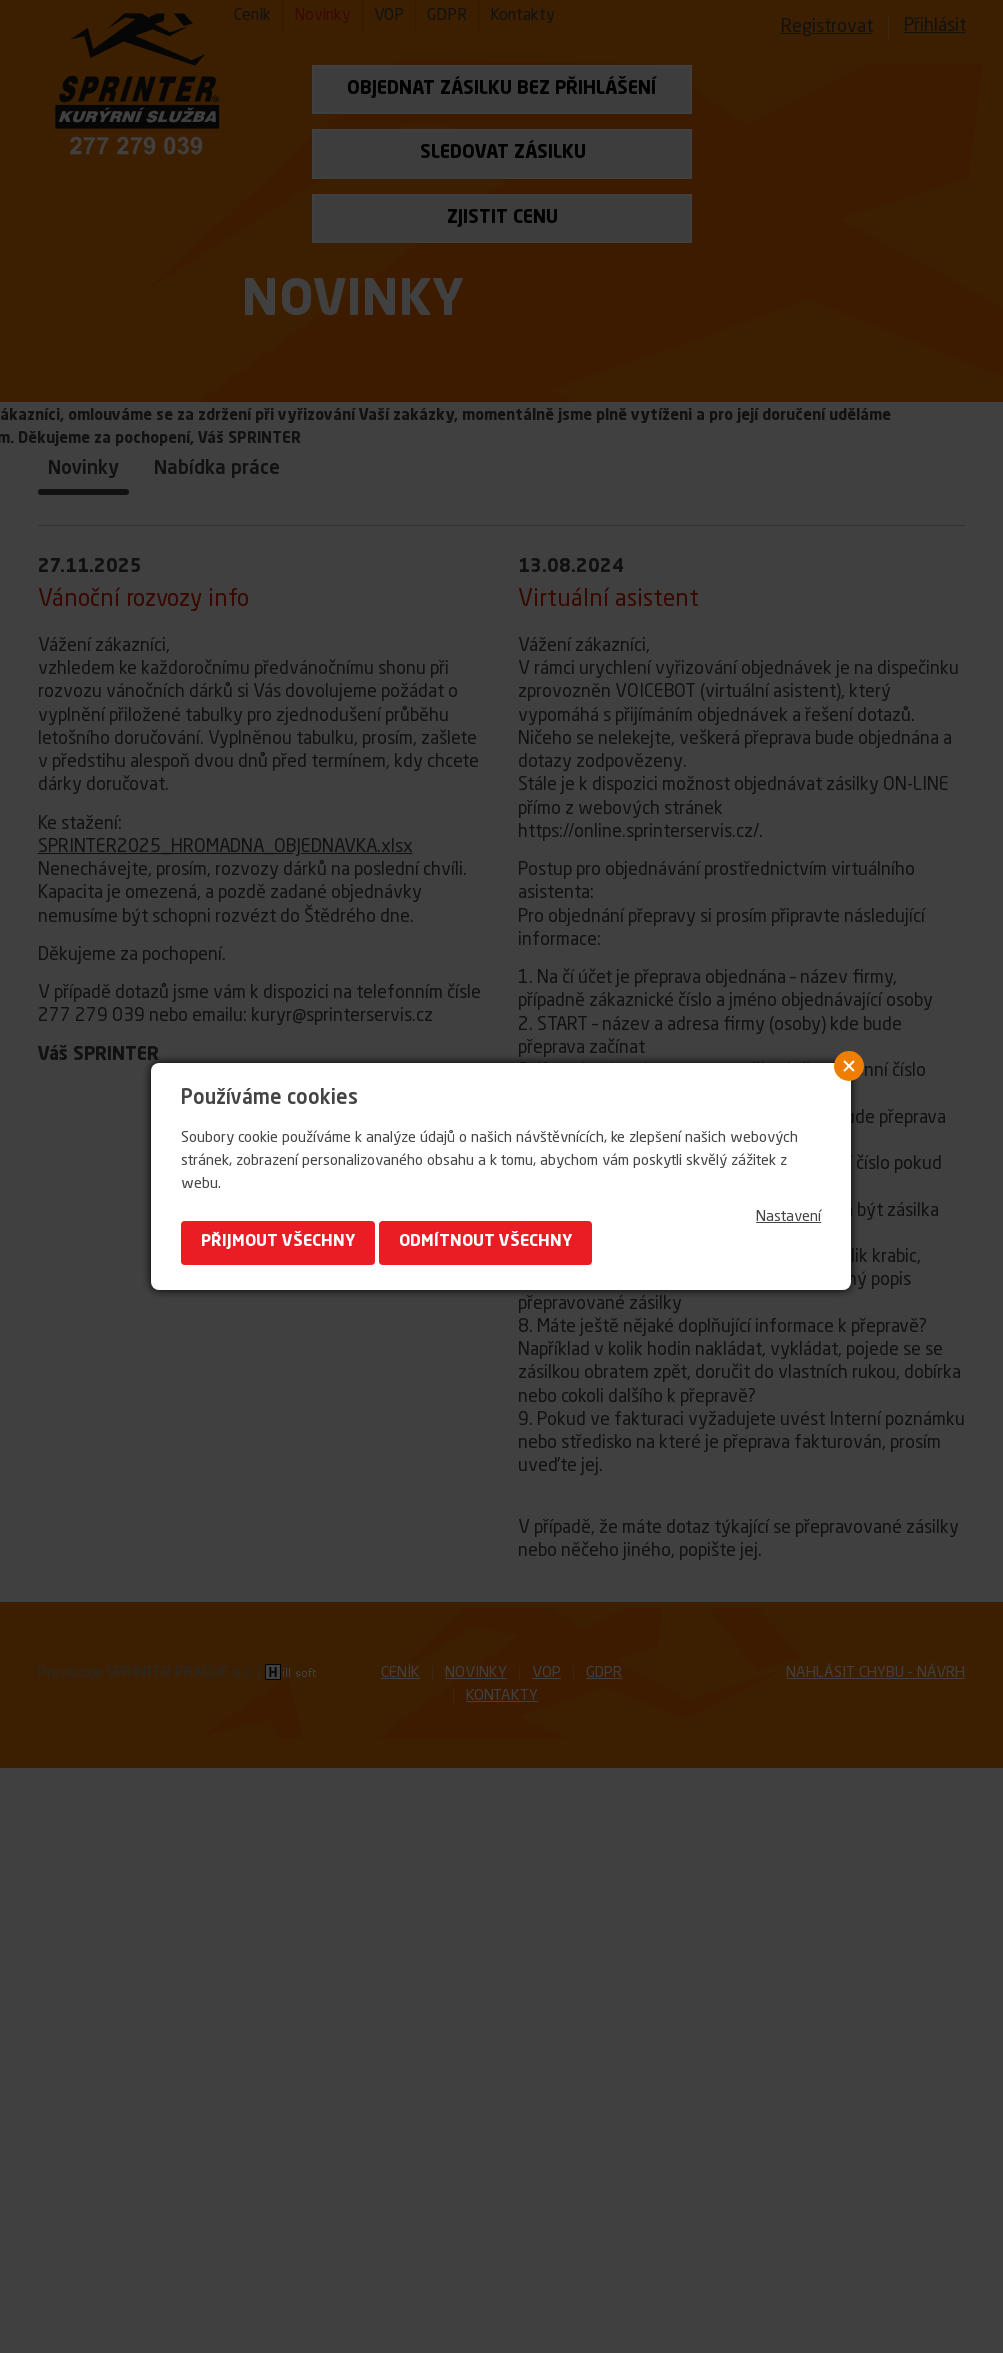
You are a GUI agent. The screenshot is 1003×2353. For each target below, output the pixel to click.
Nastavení (788, 1217)
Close (849, 1066)
